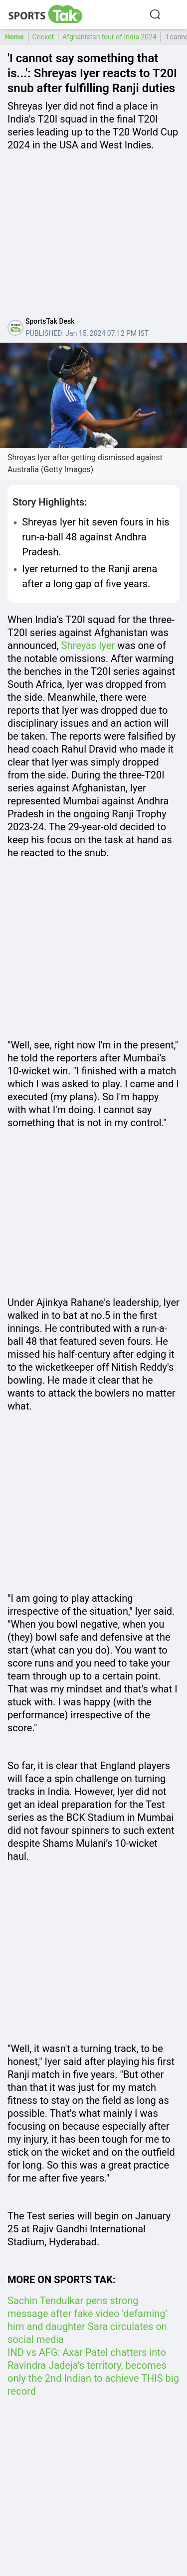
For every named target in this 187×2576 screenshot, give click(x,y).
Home (14, 37)
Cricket (43, 37)
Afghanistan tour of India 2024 (109, 37)
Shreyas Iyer (88, 645)
